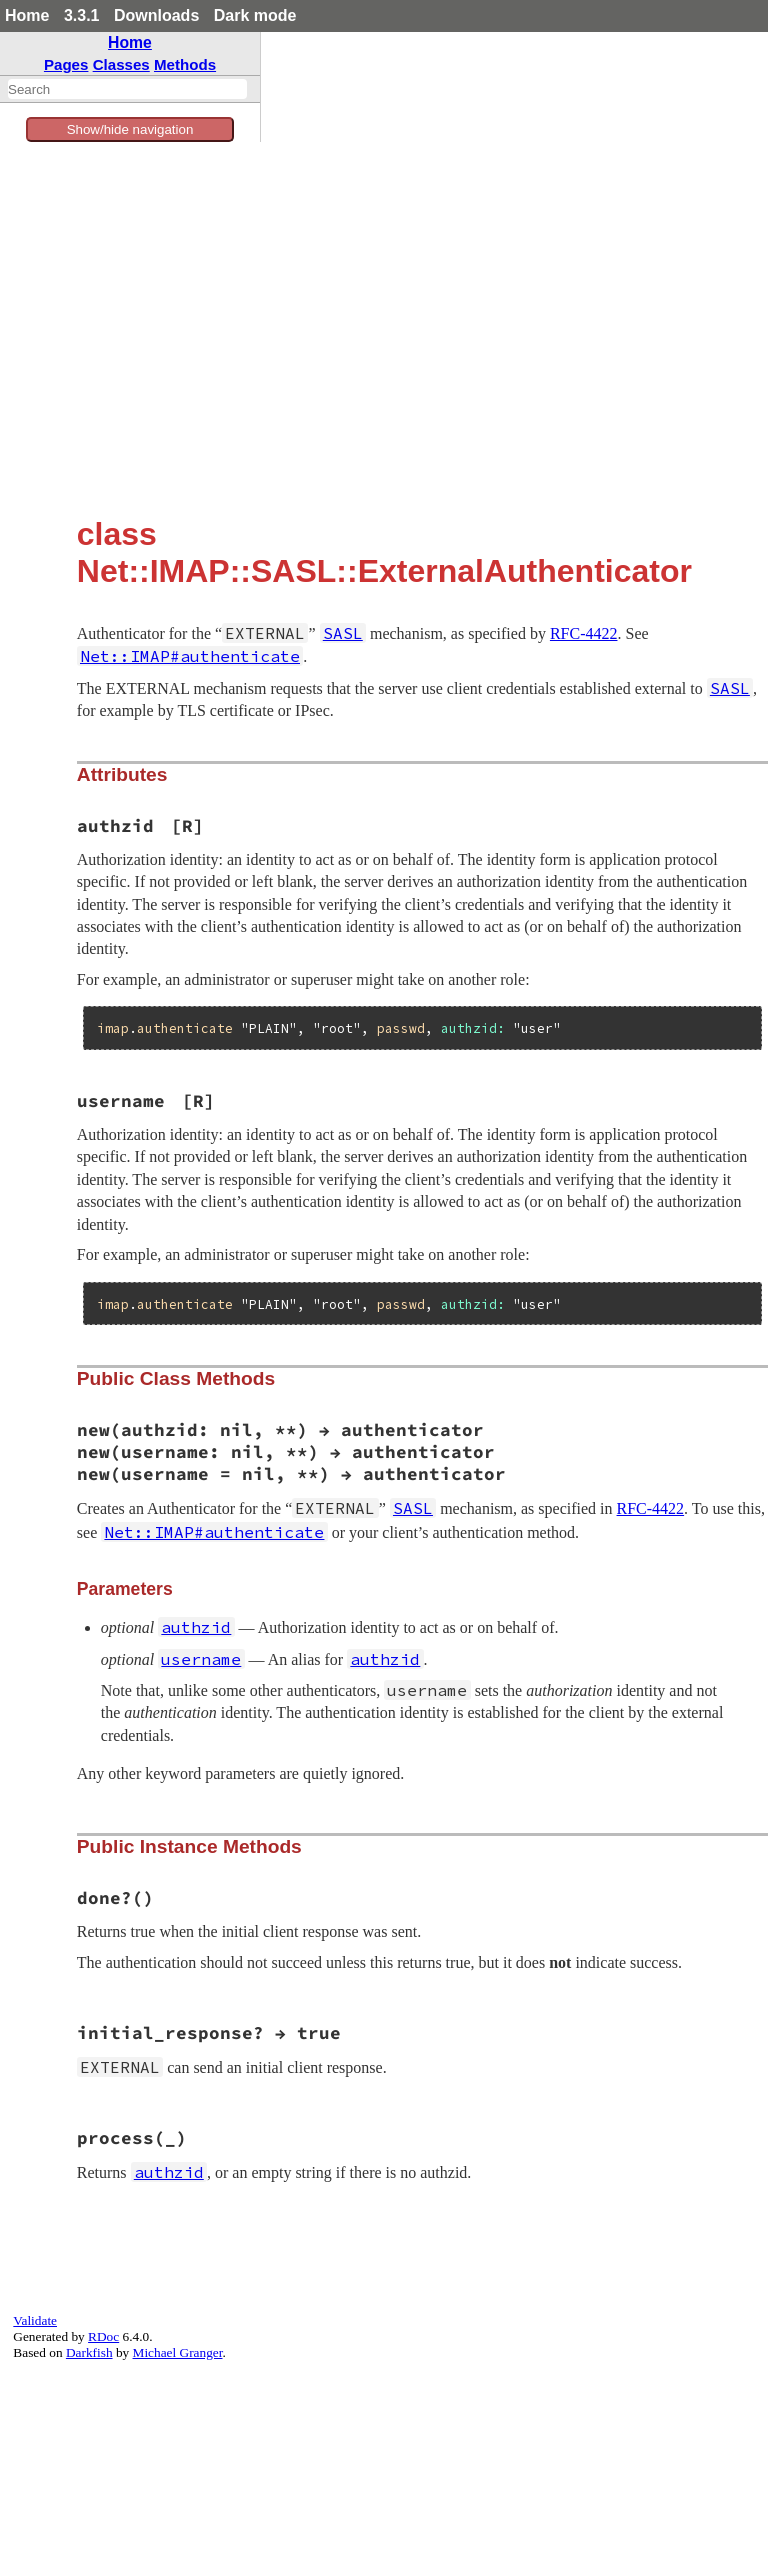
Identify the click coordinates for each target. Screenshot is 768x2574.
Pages (66, 64)
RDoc (103, 2336)
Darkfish (89, 2352)
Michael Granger (178, 2352)
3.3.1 (82, 15)
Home (27, 15)
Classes (121, 64)
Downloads (156, 15)
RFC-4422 (584, 633)
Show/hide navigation (130, 129)
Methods (185, 64)
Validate (35, 2320)
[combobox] (127, 89)
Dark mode (255, 15)
